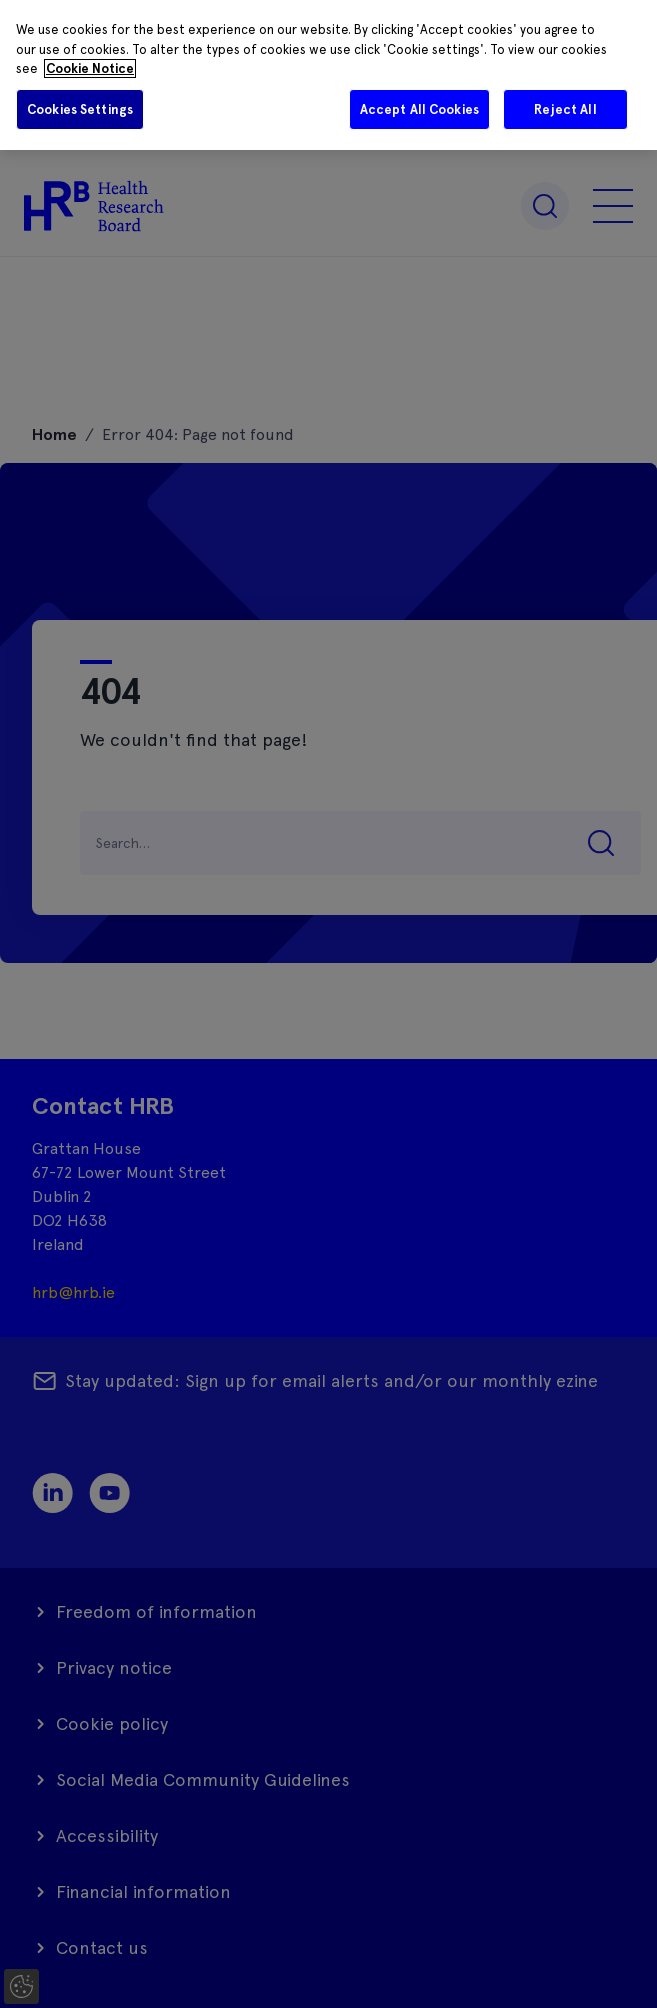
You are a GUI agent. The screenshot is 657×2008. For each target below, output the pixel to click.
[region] (328, 75)
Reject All (565, 109)
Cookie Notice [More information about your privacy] (90, 68)
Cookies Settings (80, 109)
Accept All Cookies (419, 109)
